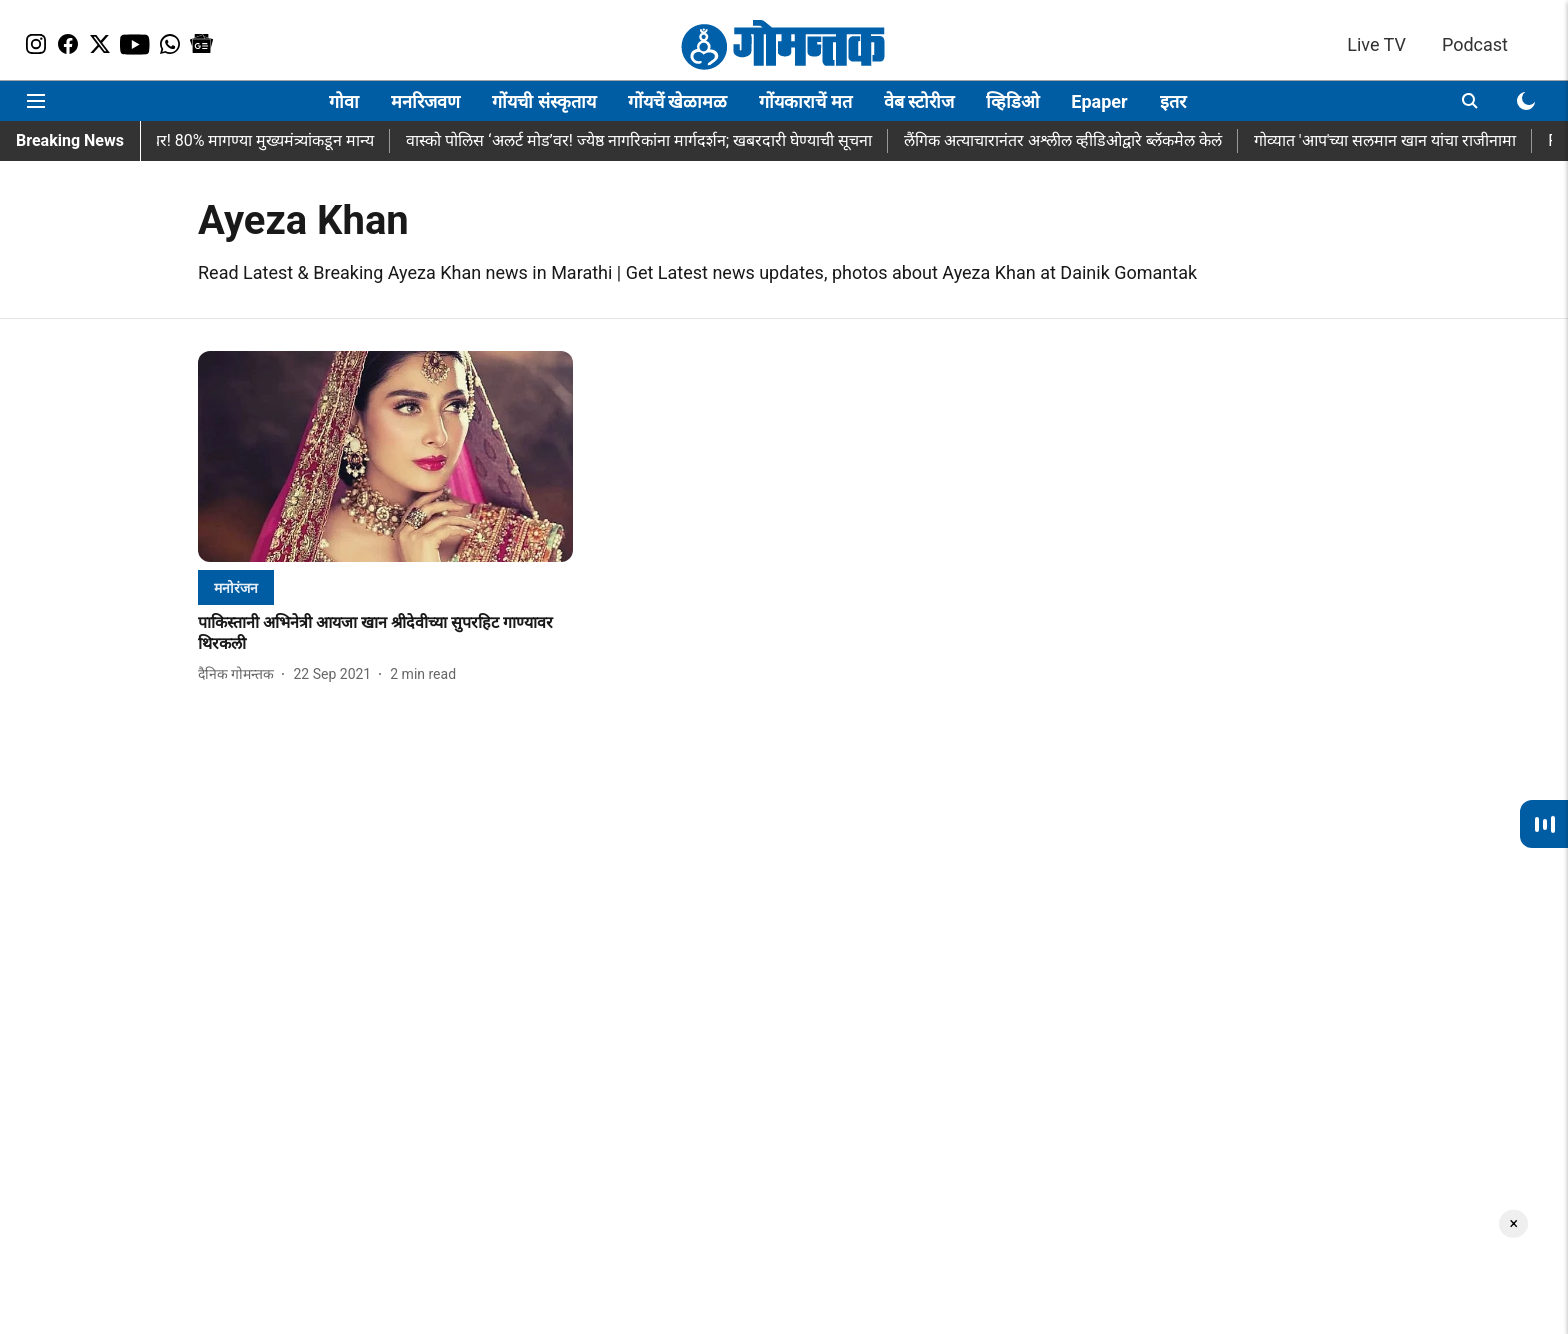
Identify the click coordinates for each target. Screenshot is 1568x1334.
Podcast (1475, 44)
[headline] (385, 634)
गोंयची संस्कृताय (543, 101)
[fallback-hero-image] (385, 456)
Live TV (1376, 44)
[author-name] (240, 674)
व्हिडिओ (1012, 101)
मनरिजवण (425, 101)
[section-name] (236, 587)
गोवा (344, 101)
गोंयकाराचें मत (805, 101)
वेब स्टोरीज (919, 101)
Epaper (1099, 101)
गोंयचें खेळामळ (677, 101)
